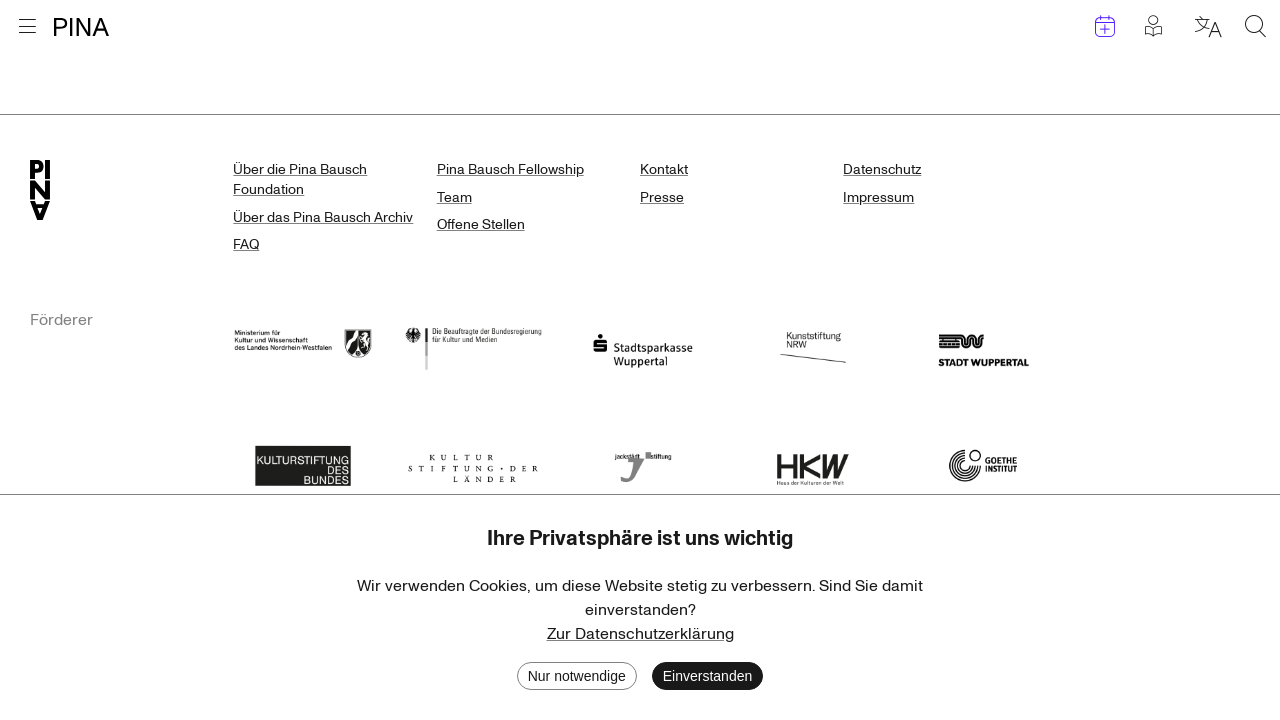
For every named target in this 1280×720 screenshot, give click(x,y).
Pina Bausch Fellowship (510, 169)
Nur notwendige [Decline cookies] (577, 676)
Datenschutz (882, 169)
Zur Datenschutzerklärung (640, 634)
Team (454, 197)
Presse (662, 197)
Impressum (878, 197)
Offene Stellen (481, 224)
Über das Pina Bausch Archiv (323, 217)
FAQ (246, 244)
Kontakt (664, 169)
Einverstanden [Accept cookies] (708, 676)
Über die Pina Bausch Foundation (300, 179)
